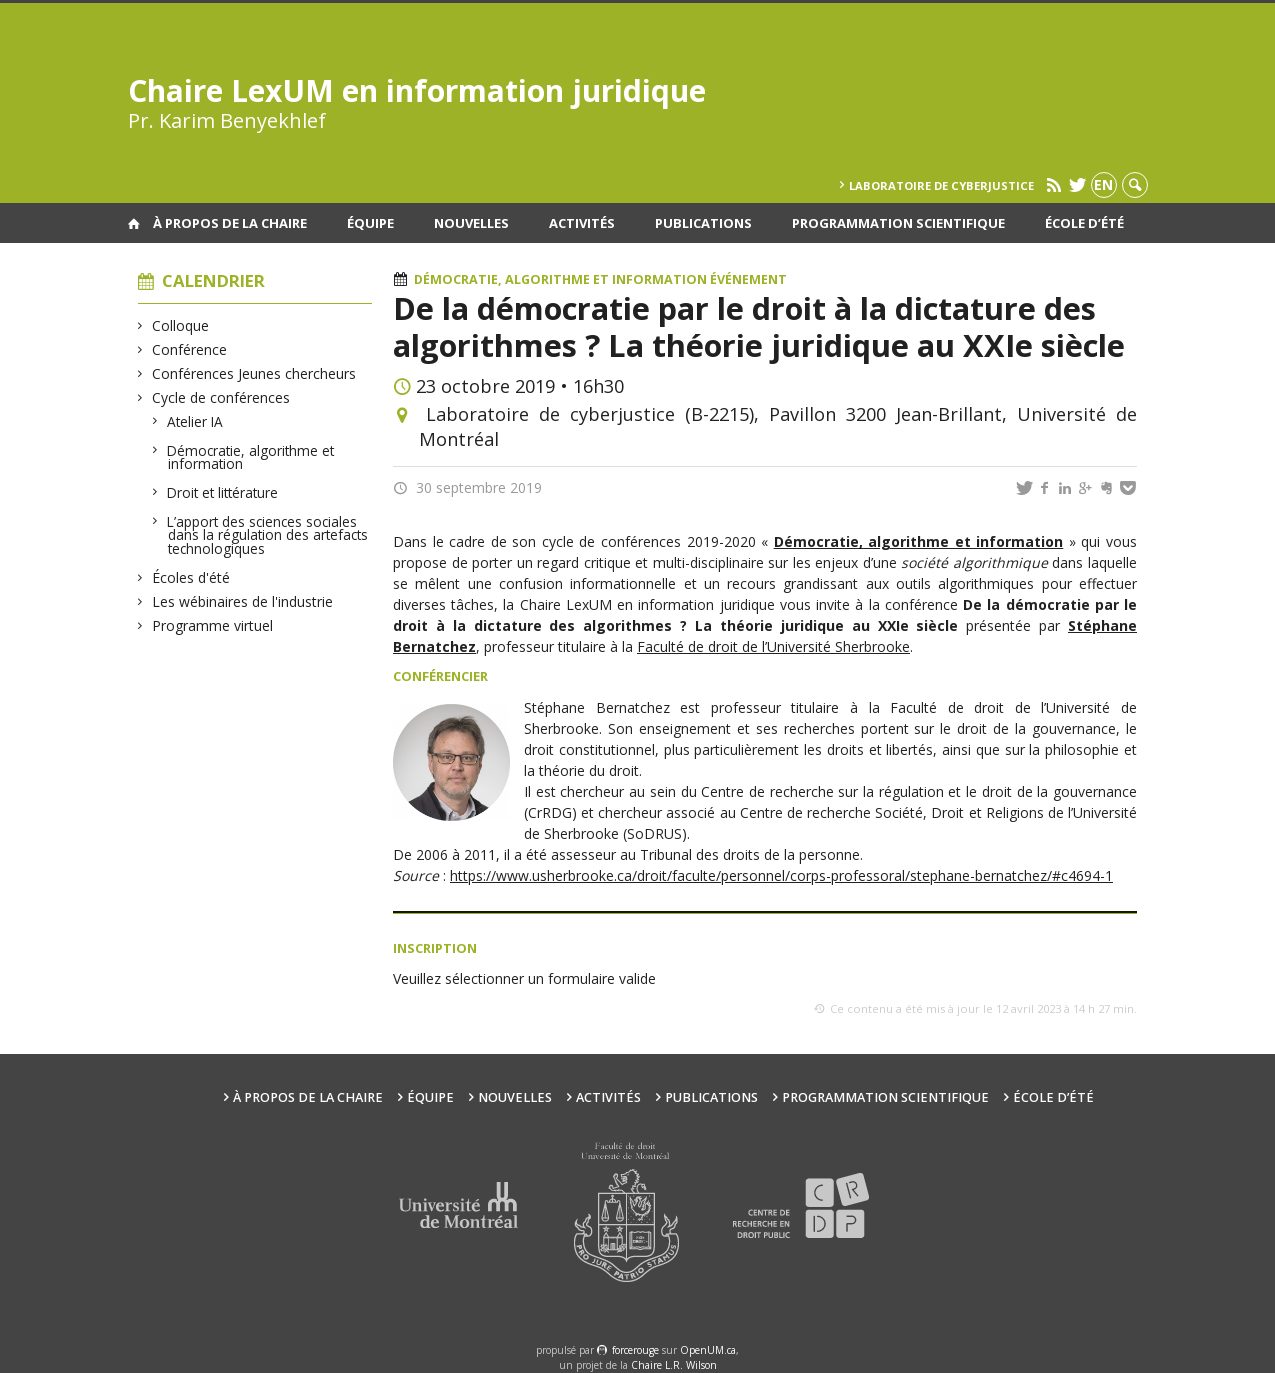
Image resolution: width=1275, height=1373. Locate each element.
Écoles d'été (191, 577)
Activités (582, 223)
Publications (703, 223)
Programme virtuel (213, 625)
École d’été (1084, 223)
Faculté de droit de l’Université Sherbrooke (773, 646)
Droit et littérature (223, 492)
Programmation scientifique (898, 223)
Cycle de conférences (221, 397)
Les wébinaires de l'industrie (243, 601)
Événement (748, 279)
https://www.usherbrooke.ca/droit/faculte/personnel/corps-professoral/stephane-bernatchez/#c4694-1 (781, 875)
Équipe (370, 223)
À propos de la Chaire (230, 223)
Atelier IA (195, 421)
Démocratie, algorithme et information (251, 457)
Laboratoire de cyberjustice (941, 185)
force (635, 1350)
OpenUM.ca (708, 1350)
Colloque (181, 325)
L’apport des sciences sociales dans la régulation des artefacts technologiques (268, 535)
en (1103, 184)
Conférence (190, 349)
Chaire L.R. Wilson (674, 1365)
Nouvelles (471, 223)
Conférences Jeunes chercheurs (254, 373)
